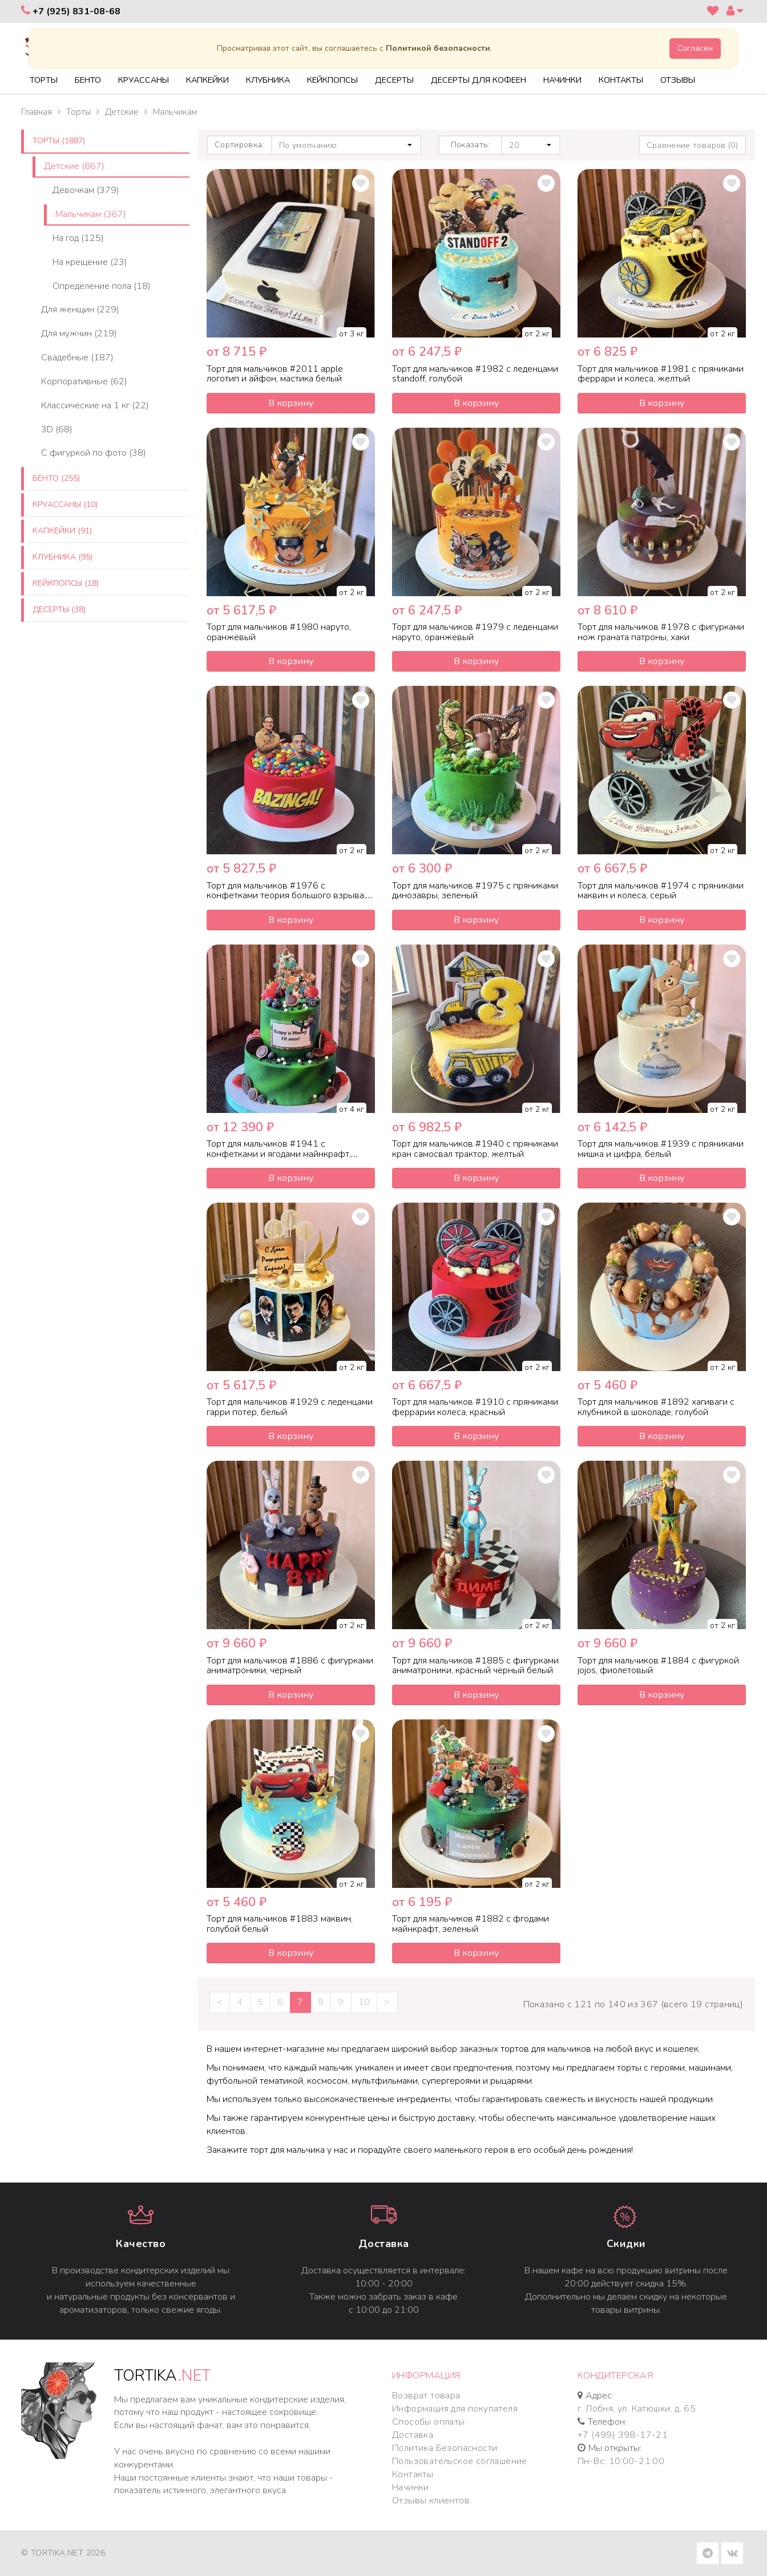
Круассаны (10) (65, 504)
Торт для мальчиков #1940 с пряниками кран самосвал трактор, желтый (475, 1149)
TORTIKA (162, 2375)
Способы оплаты (428, 2422)
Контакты (412, 2474)
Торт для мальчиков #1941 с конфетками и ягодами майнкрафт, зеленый (279, 1154)
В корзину (290, 403)
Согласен (695, 48)
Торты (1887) (59, 140)
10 (364, 2002)
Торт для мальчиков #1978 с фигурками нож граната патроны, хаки (661, 632)
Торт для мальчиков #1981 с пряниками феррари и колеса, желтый (661, 374)
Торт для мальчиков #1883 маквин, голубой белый (280, 1923)
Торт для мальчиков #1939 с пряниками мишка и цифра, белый (661, 1149)
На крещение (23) (90, 262)
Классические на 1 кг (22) (95, 405)
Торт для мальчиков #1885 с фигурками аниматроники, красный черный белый (475, 1665)
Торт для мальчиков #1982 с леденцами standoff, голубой (475, 374)
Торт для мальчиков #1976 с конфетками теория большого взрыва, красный (286, 895)
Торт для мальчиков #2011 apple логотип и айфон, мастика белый (275, 374)
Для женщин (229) (80, 309)
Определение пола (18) (102, 286)
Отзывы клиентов (431, 2500)
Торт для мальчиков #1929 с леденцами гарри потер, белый (290, 1407)
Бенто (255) (56, 478)
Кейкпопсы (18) (66, 583)
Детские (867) (74, 166)
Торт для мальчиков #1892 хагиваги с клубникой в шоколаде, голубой (656, 1407)
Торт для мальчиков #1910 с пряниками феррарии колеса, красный (475, 1407)
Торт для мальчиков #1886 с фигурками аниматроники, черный (290, 1665)
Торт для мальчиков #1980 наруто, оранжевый (279, 632)
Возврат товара (426, 2395)
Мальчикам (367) (90, 214)
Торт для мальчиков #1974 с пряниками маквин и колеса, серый (661, 890)
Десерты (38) (59, 609)
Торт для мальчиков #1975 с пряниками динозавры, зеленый (475, 890)
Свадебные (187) (77, 357)
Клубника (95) (62, 557)
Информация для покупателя (455, 2408)
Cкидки (626, 2244)
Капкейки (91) (62, 530)
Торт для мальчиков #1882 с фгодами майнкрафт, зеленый (470, 1923)
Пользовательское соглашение (459, 2461)
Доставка (383, 2244)
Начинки (410, 2487)
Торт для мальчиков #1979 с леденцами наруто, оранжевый (475, 632)
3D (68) (56, 429)
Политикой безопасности (438, 48)
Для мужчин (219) (79, 333)
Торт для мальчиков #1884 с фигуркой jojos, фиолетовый (658, 1665)
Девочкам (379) (86, 190)
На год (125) (78, 238)
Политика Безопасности (444, 2448)
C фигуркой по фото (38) (93, 453)
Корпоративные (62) (84, 381)
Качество (140, 2244)
